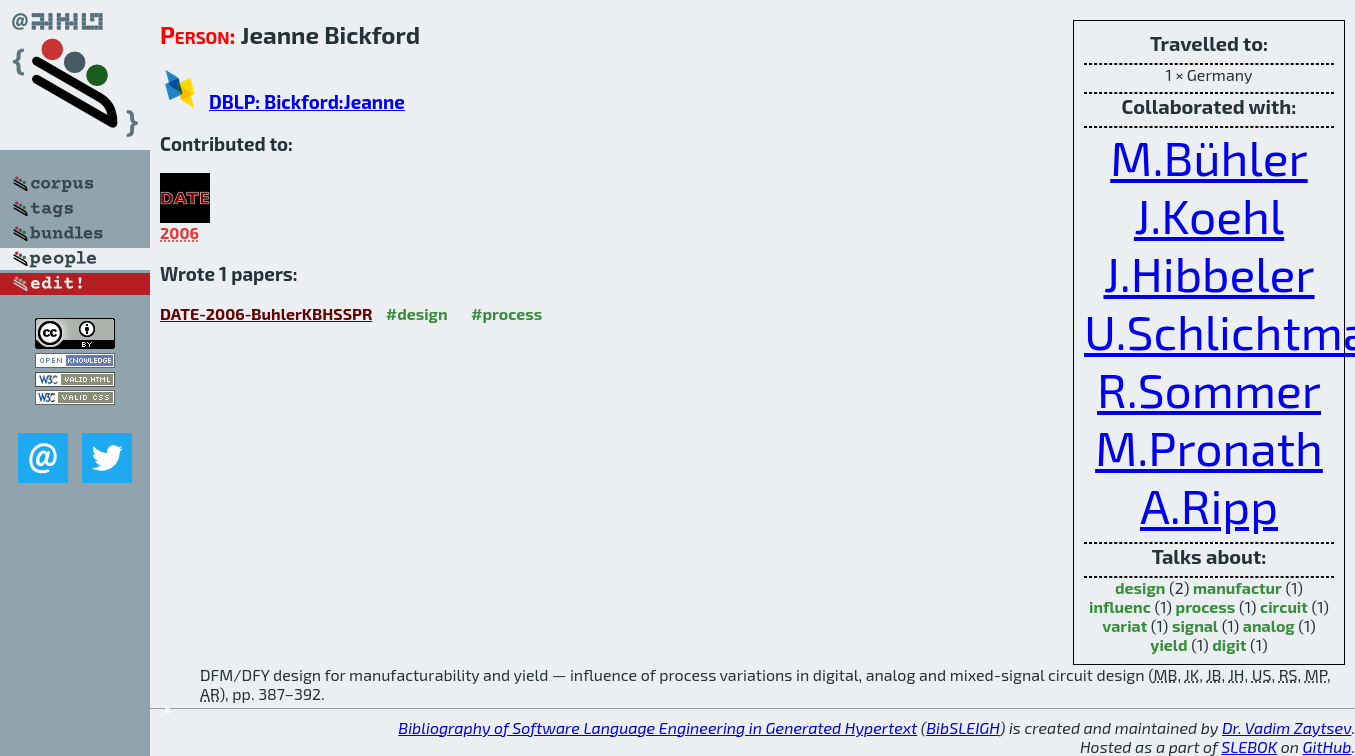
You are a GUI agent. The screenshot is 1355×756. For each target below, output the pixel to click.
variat (1124, 625)
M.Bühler (1208, 157)
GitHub (1327, 746)
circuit (1284, 606)
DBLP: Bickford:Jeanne (307, 101)
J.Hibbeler (1208, 273)
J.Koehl (1209, 215)
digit (1229, 644)
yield (1168, 644)
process (1206, 606)
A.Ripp (1209, 505)
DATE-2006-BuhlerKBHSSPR (266, 313)
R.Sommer (1209, 389)
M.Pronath (1209, 447)
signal (1195, 625)
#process (506, 313)
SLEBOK (1249, 746)
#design (417, 313)
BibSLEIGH (962, 727)
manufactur (1237, 587)
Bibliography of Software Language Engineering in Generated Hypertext (657, 727)
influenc (1120, 606)
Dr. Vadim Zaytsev (1286, 727)
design (1140, 587)
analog (1269, 625)
